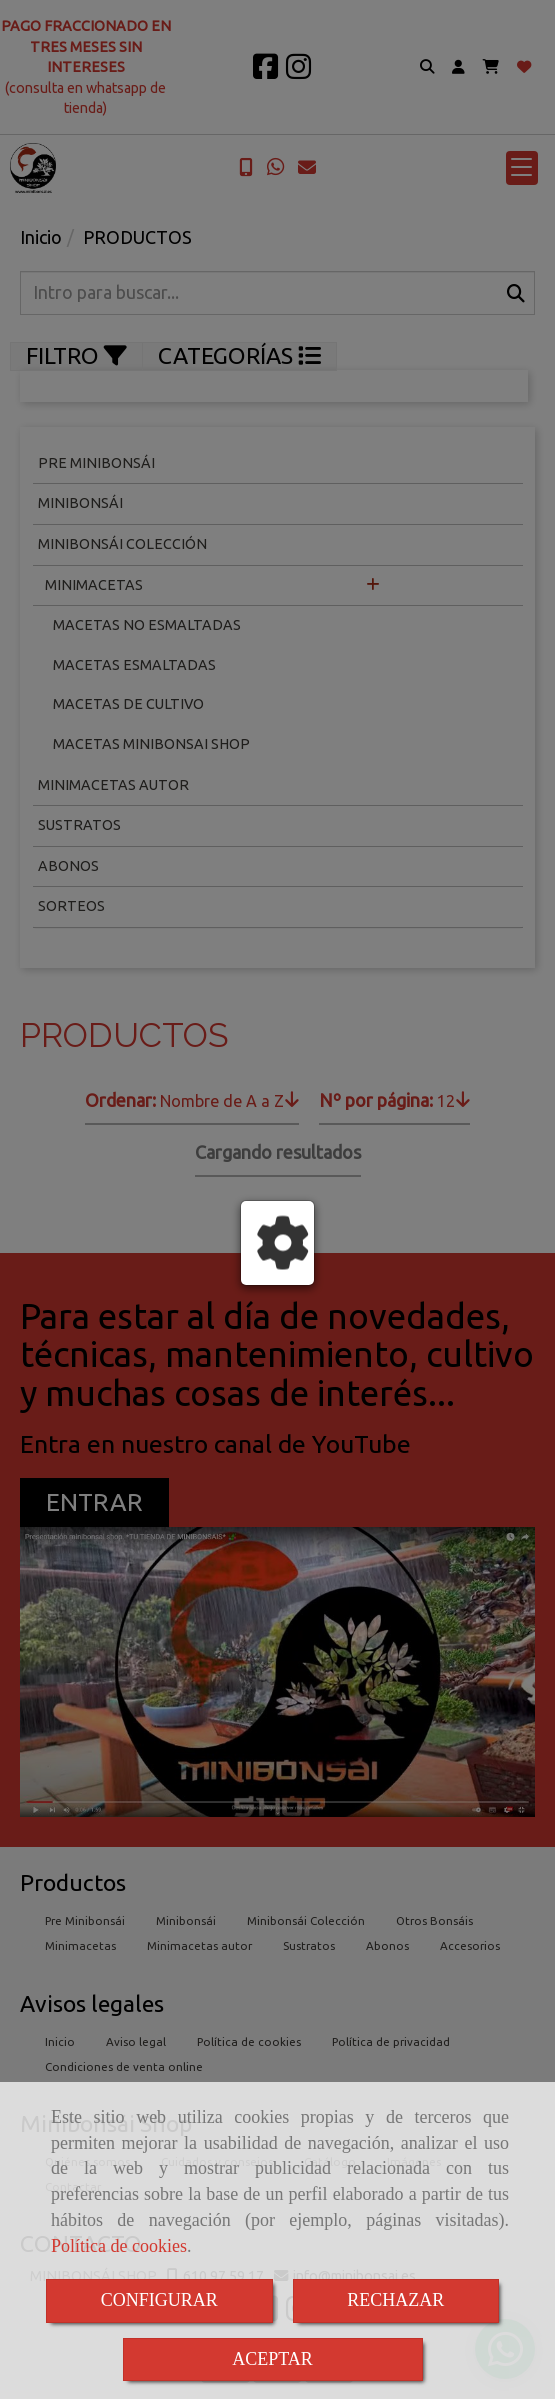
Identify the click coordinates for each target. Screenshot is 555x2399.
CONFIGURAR (159, 2300)
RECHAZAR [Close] (395, 2300)
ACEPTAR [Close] (272, 2359)
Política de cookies (119, 2246)
